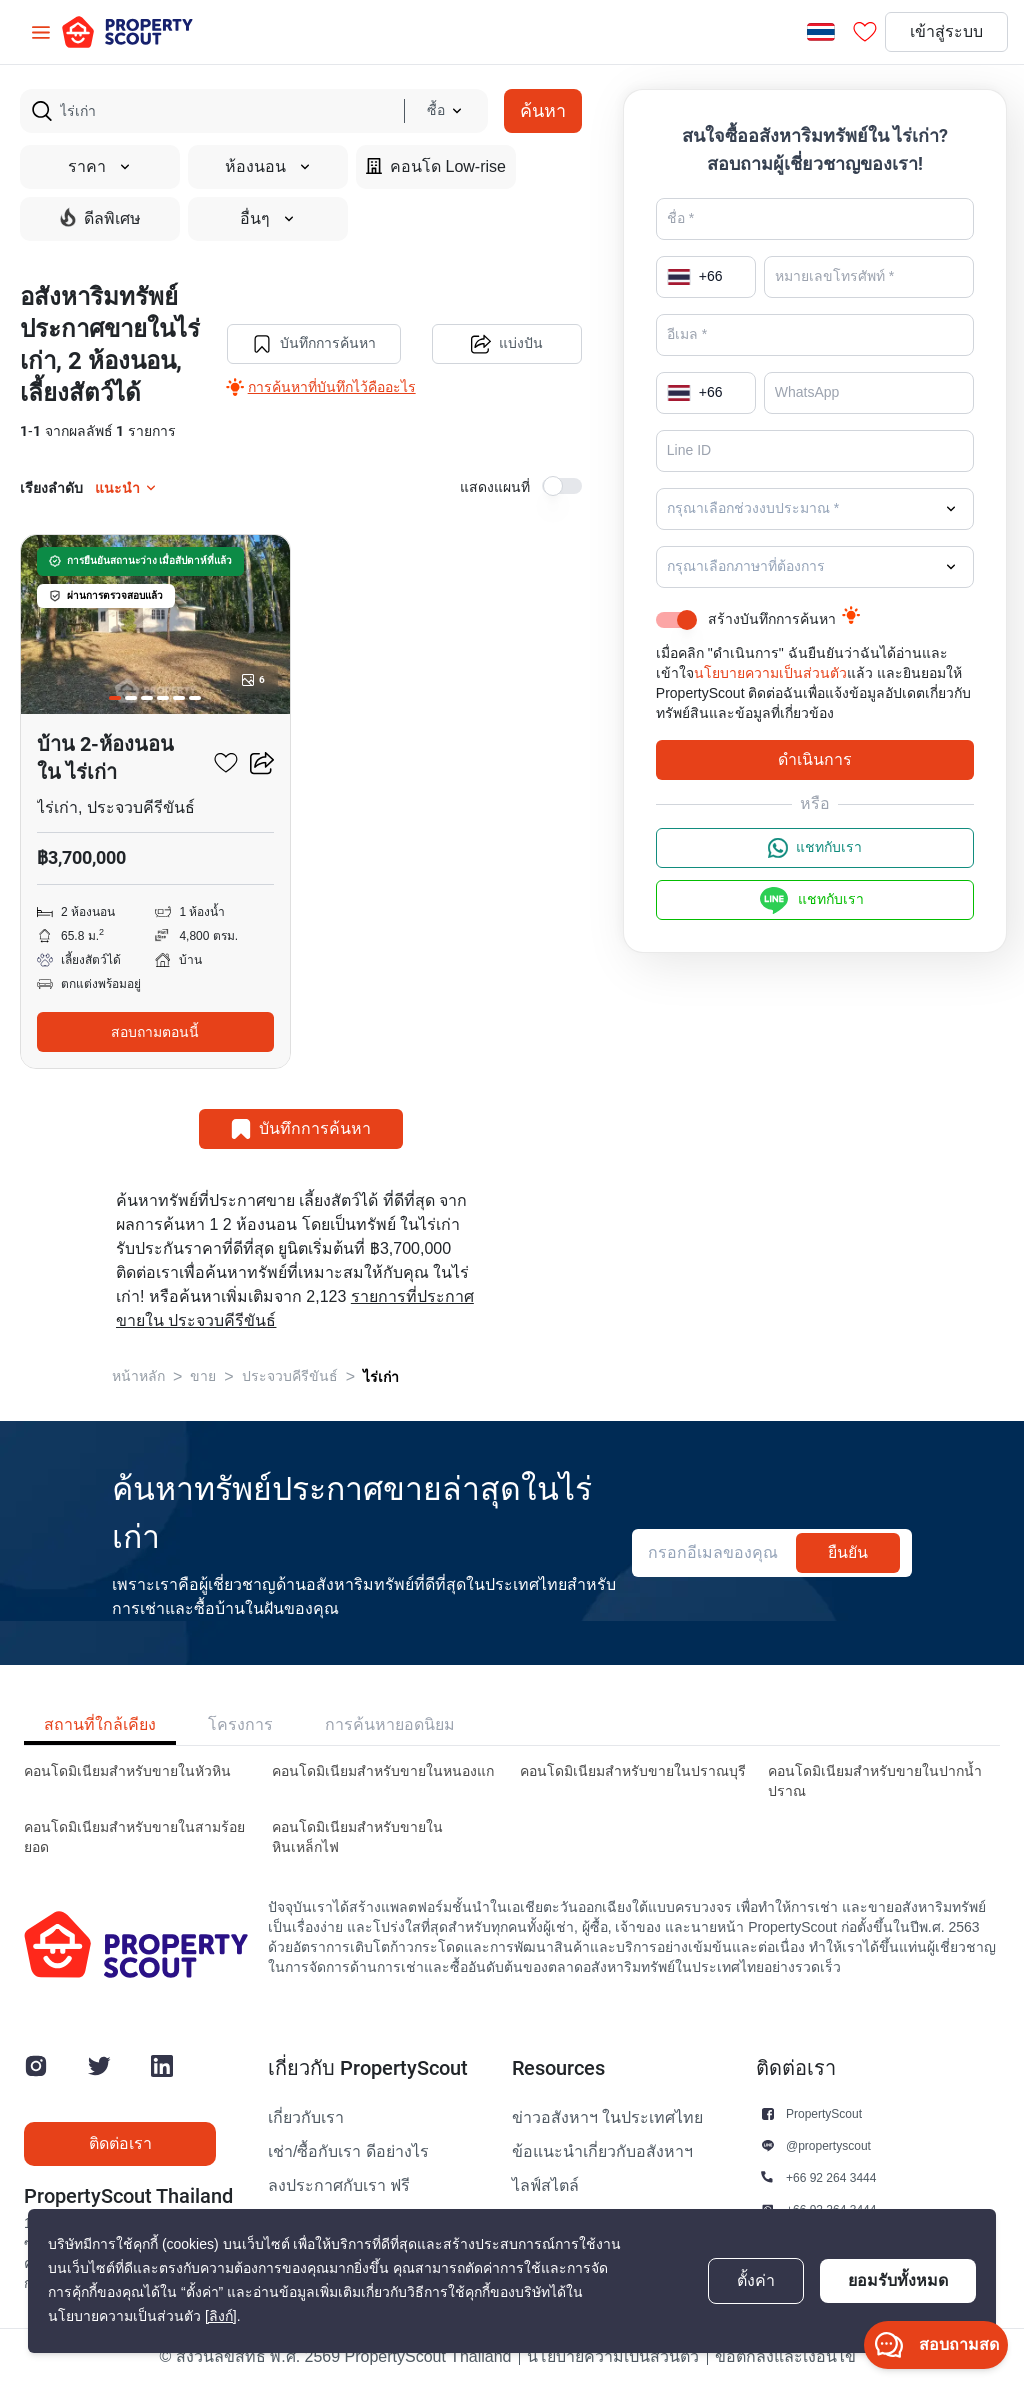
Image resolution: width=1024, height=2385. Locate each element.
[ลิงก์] (221, 2316)
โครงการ (240, 1724)
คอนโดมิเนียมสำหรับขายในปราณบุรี (633, 1771)
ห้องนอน (268, 167)
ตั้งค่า (756, 2281)
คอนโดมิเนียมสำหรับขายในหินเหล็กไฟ (357, 1837)
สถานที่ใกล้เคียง (100, 1724)
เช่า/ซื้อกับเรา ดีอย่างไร (348, 2152)
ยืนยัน (848, 1552)
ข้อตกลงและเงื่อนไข (785, 2357)
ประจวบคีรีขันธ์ (290, 1376)
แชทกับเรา (815, 848)
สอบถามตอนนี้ (155, 1032)
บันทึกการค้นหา (314, 344)
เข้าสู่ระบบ (946, 32)
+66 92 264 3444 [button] (831, 2177)
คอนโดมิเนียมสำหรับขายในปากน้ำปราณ (875, 1781)
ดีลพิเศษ (100, 218)
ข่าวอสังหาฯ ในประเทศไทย (607, 2118)
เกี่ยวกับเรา (306, 2118)
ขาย (203, 1376)
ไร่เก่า (381, 1377)
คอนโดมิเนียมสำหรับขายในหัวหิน (127, 1771)
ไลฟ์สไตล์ (545, 2186)
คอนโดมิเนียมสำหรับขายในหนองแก (383, 1771)
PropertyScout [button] (824, 2113)
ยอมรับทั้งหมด (898, 2280)
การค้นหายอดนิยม (390, 1724)
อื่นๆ (268, 219)
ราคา (100, 167)
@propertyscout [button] (828, 2145)
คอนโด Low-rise (436, 166)
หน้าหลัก (138, 1376)
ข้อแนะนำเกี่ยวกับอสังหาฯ (602, 2152)
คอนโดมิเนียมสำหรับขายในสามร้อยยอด (134, 1837)
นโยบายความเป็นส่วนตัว (770, 673)
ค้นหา (543, 110)
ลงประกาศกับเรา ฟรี (339, 2186)
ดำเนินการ (815, 759)
